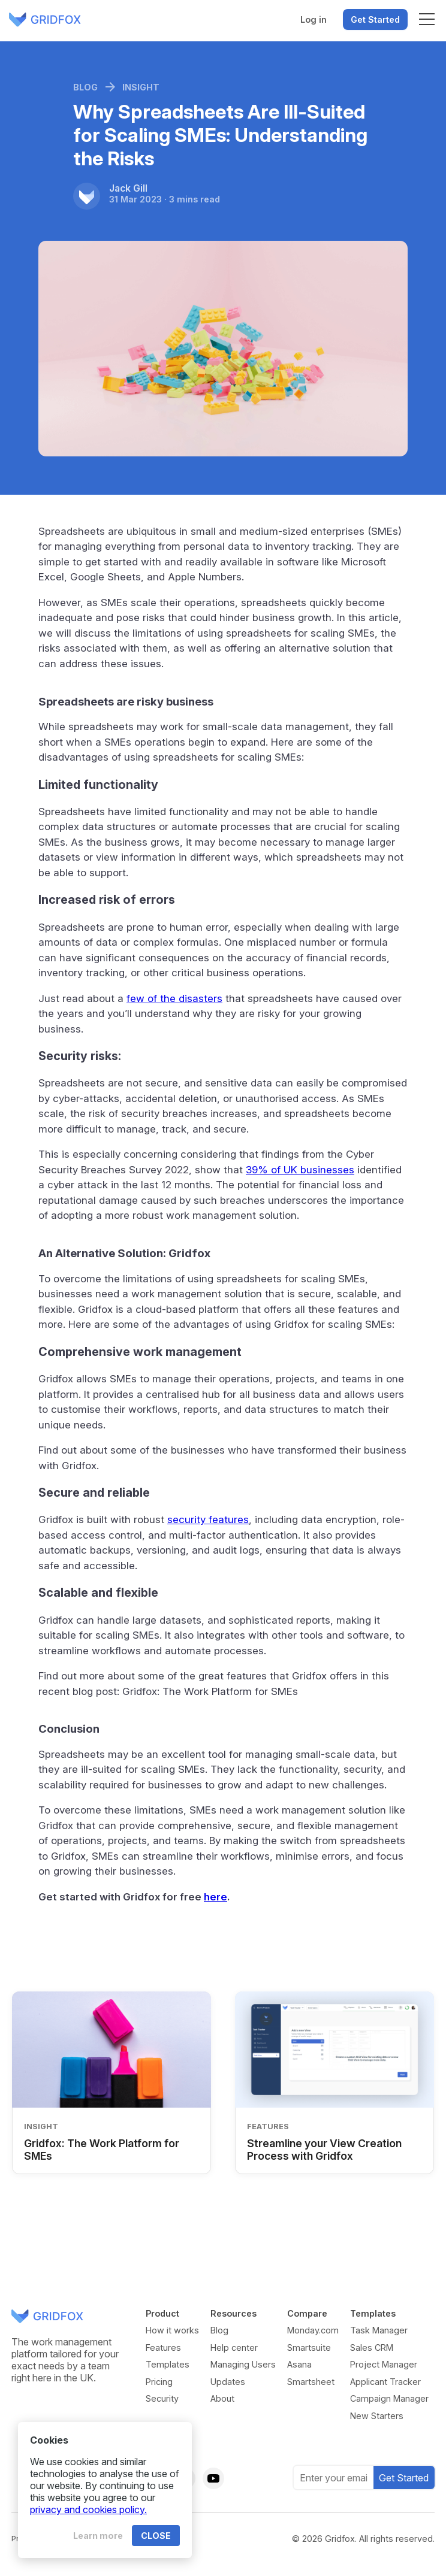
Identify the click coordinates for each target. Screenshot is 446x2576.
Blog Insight (116, 87)
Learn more (98, 2535)
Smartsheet (310, 2382)
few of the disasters (174, 998)
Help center (234, 2347)
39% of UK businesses (300, 1170)
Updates (227, 2382)
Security (162, 2398)
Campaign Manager (389, 2398)
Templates (167, 2364)
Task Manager (379, 2330)
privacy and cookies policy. (88, 2510)
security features (208, 1519)
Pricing (159, 2382)
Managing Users (243, 2364)
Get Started (375, 19)
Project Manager (383, 2364)
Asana (299, 2364)
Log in (313, 19)
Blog (219, 2330)
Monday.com (313, 2330)
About (222, 2398)
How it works (172, 2330)
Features (163, 2347)
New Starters (376, 2416)
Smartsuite (309, 2347)
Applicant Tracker (385, 2382)
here (215, 1897)
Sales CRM (371, 2347)
